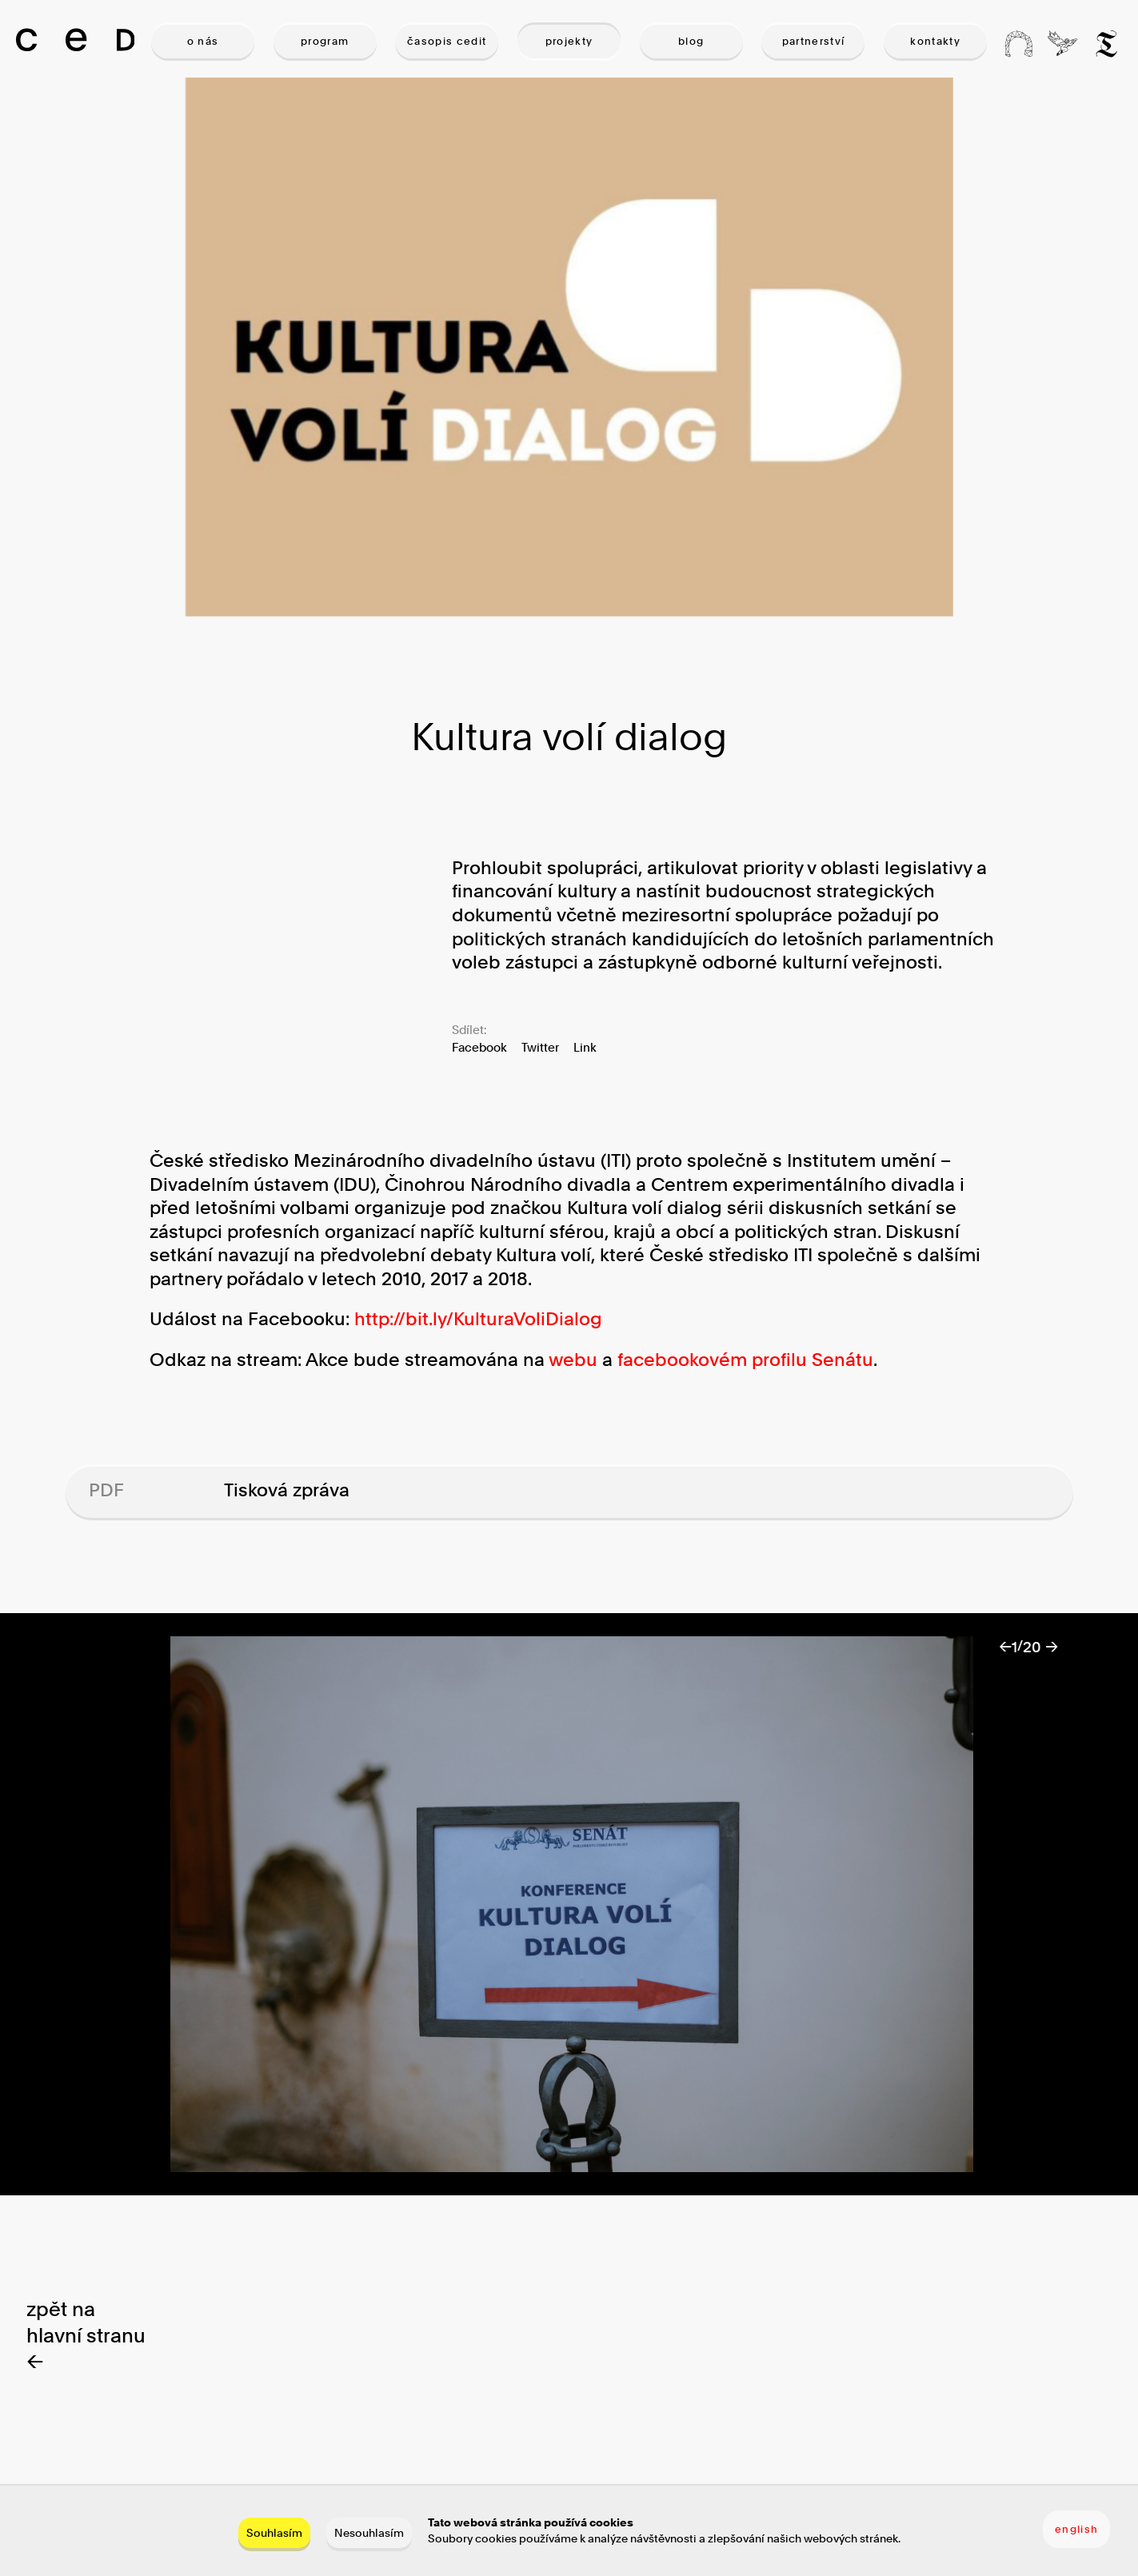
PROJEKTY (569, 40)
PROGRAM (325, 40)
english (1076, 2528)
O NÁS (203, 40)
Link (585, 1047)
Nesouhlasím (369, 2532)
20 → (1040, 1647)
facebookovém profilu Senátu (745, 1359)
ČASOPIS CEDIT (446, 40)
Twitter (540, 1047)
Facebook (479, 1047)
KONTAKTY (935, 40)
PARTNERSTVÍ (813, 40)
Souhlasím (274, 2532)
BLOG (691, 40)
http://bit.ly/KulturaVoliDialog (478, 1319)
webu (573, 1359)
